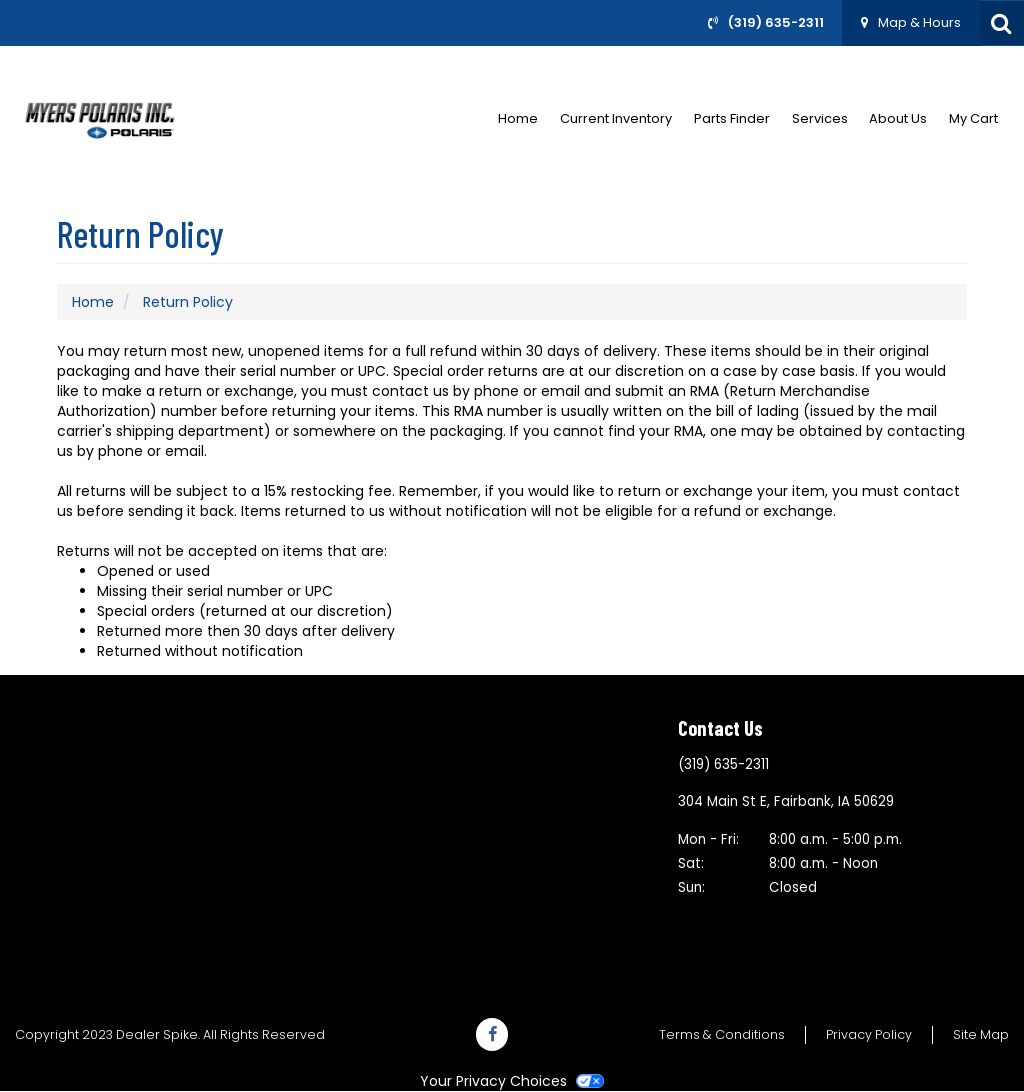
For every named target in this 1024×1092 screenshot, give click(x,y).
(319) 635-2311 (776, 22)
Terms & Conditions (722, 1034)
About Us (898, 118)
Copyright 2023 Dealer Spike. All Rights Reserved (170, 1034)
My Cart (973, 118)
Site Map (981, 1034)
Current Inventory (616, 118)
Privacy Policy (869, 1034)
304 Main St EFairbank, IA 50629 (786, 801)
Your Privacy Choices (512, 1081)
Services (820, 118)
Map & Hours (919, 22)
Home (518, 118)
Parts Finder (732, 118)
